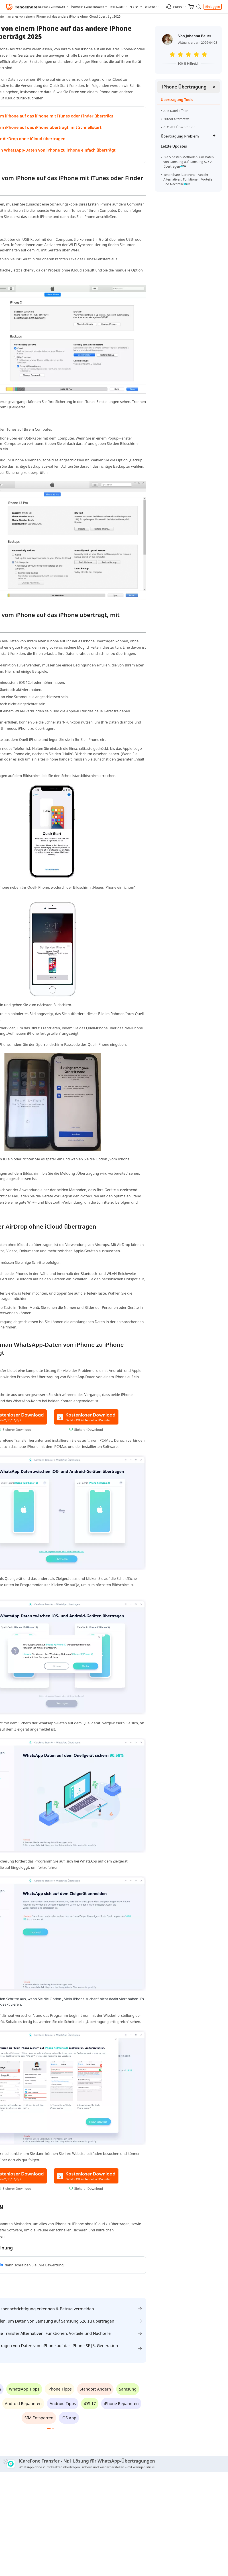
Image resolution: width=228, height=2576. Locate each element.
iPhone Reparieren (121, 2403)
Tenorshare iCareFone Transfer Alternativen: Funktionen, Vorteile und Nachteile (187, 179)
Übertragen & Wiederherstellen (87, 6)
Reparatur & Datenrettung (51, 6)
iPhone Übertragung (184, 87)
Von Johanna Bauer (194, 35)
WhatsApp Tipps (24, 2389)
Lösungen (150, 6)
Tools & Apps (117, 6)
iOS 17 (90, 2403)
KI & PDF (134, 6)
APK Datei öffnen (175, 111)
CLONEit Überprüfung (179, 127)
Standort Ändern (95, 2389)
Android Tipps (63, 2403)
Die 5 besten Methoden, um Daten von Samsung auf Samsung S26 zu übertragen (188, 162)
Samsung (127, 2389)
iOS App (68, 2417)
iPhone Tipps (59, 2389)
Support (174, 6)
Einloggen (212, 6)
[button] (49, 2428)
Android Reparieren (23, 2403)
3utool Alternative (176, 119)
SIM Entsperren (38, 2417)
